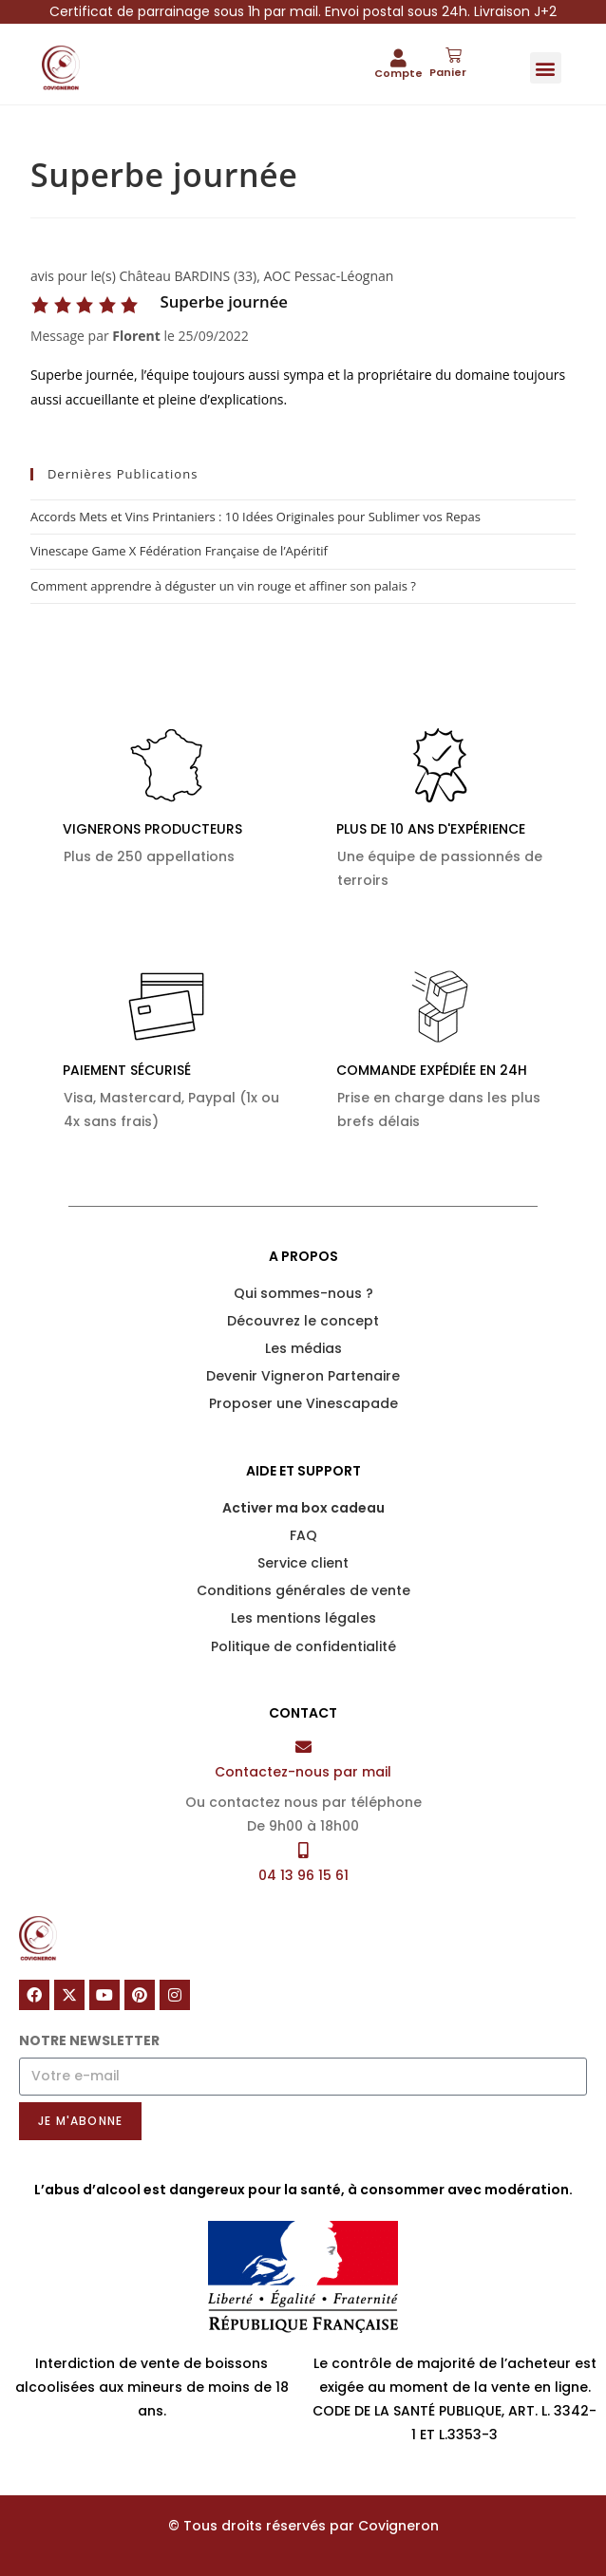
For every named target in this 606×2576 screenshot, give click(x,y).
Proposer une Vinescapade (303, 1403)
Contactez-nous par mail (303, 1771)
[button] (545, 68)
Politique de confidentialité (303, 1646)
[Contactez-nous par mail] (303, 1747)
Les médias (303, 1348)
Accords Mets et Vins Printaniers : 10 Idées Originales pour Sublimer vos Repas (255, 516)
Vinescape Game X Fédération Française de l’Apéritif (179, 550)
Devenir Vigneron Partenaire (303, 1375)
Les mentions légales (303, 1617)
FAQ (303, 1535)
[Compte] (398, 57)
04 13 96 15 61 (303, 1875)
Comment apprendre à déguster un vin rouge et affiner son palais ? (223, 585)
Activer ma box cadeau (303, 1507)
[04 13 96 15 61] (303, 1850)
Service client (303, 1562)
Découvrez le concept (303, 1320)
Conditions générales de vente (303, 1590)
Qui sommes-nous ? (303, 1293)
